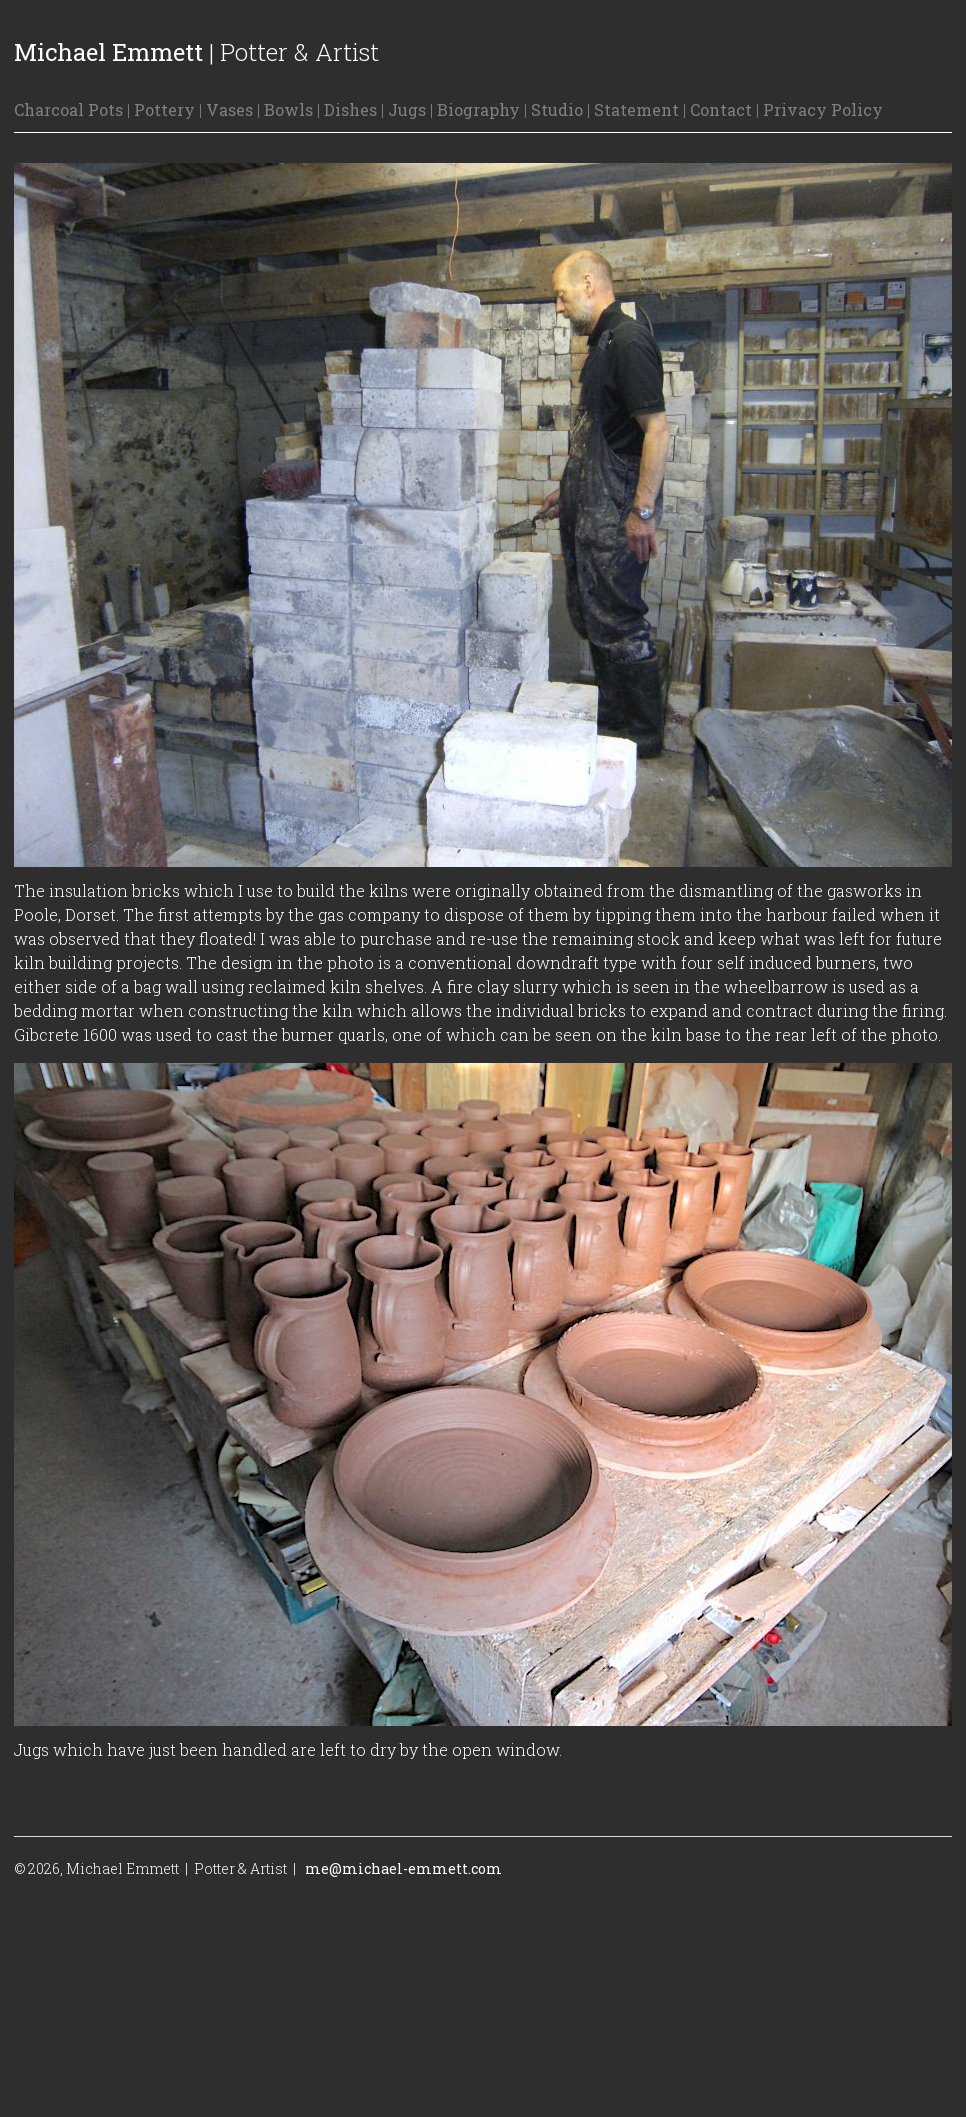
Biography (478, 109)
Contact (721, 109)
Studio (557, 109)
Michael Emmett (108, 52)
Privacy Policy (823, 109)
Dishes (350, 109)
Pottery (164, 109)
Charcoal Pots (68, 109)
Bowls (288, 109)
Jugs (407, 109)
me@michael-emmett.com (403, 1868)
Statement (636, 109)
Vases (229, 109)
